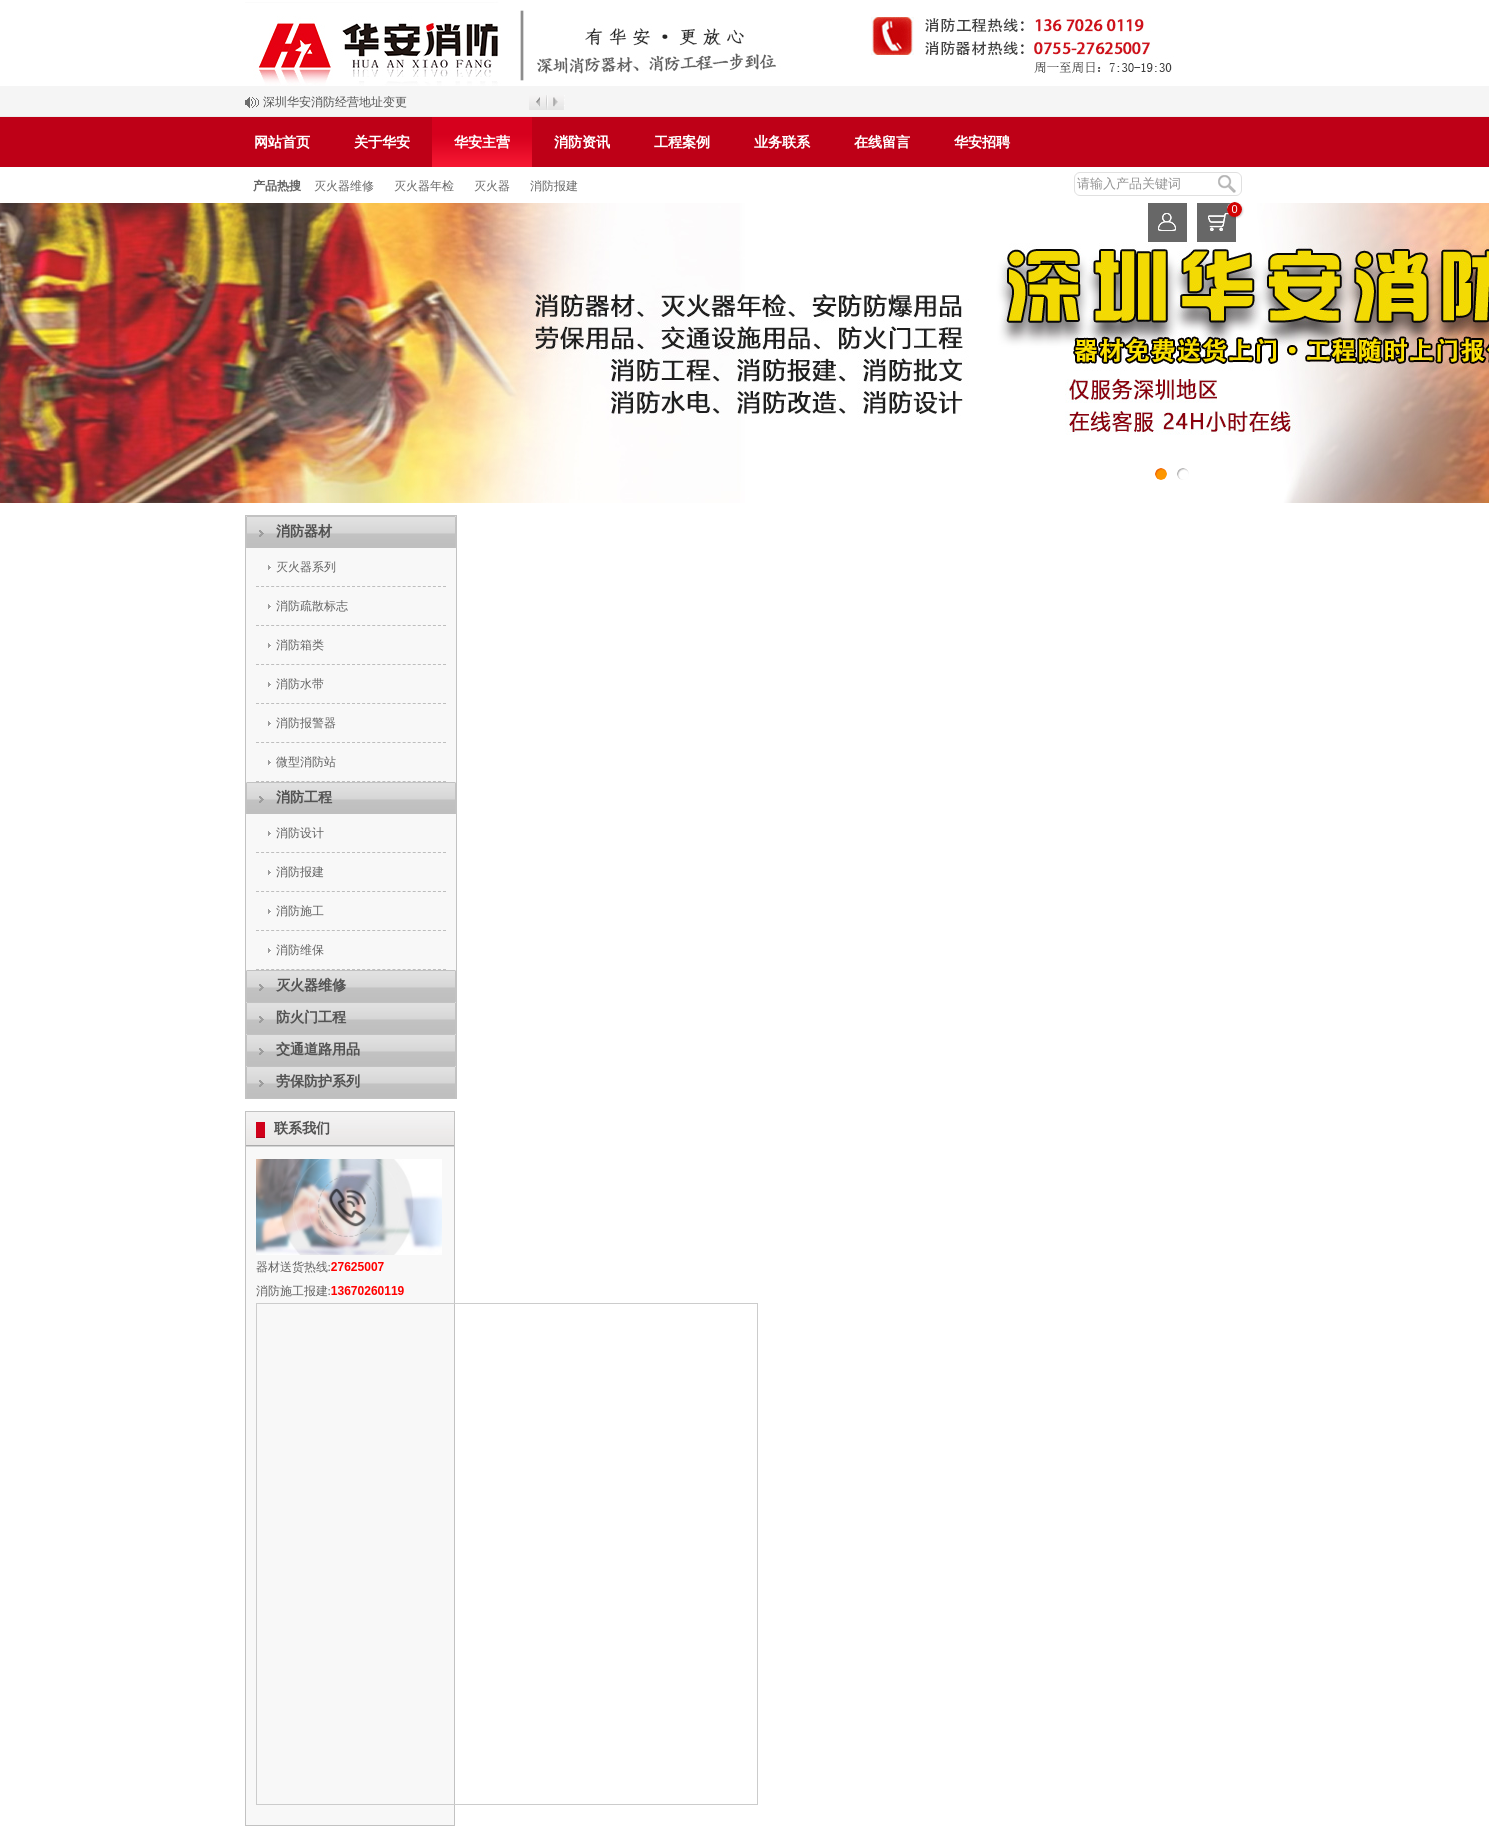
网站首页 (282, 142)
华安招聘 (982, 142)
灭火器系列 (306, 567)
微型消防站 (306, 762)
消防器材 (304, 531)
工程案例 (682, 142)
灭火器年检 (424, 186)
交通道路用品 (318, 1049)
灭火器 (492, 186)
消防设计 (300, 833)
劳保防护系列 (318, 1081)
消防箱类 (300, 645)
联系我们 (302, 1128)
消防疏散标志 (312, 606)
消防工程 (304, 797)
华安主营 (482, 142)
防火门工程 (311, 1017)
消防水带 (300, 684)
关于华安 (382, 142)
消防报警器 (306, 723)
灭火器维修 (344, 186)
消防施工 (300, 911)
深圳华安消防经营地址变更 (335, 102)
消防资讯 (582, 142)
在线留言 (882, 142)
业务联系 (782, 142)
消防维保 (300, 950)
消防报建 (554, 186)
